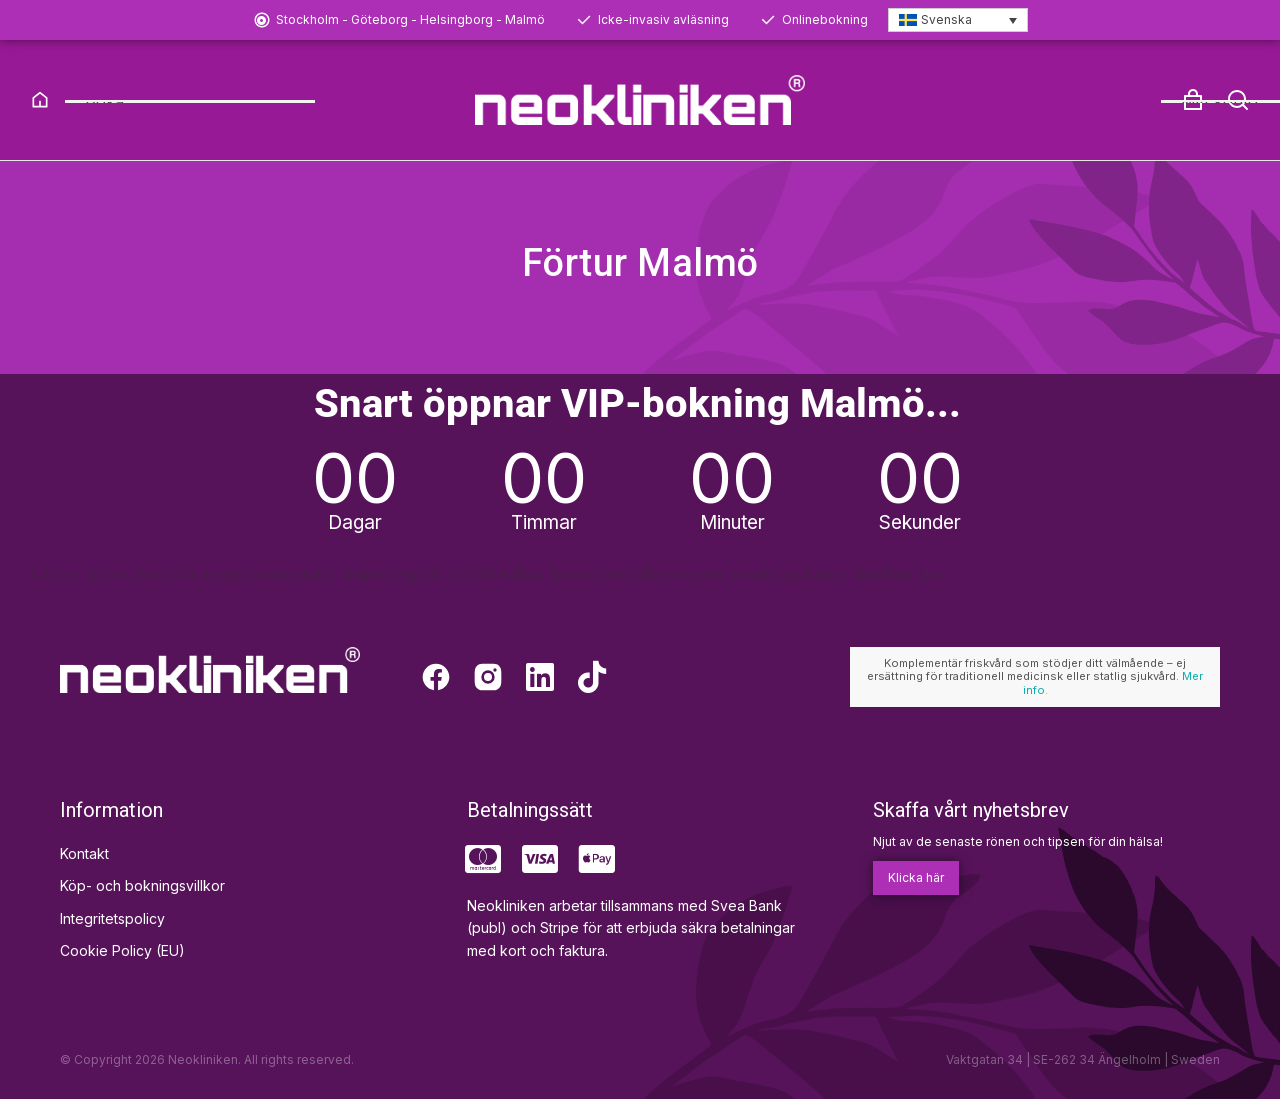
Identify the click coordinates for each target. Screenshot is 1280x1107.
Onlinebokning (825, 19)
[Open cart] (1193, 100)
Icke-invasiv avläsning (663, 19)
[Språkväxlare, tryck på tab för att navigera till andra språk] (958, 20)
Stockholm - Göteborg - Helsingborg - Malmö (410, 19)
